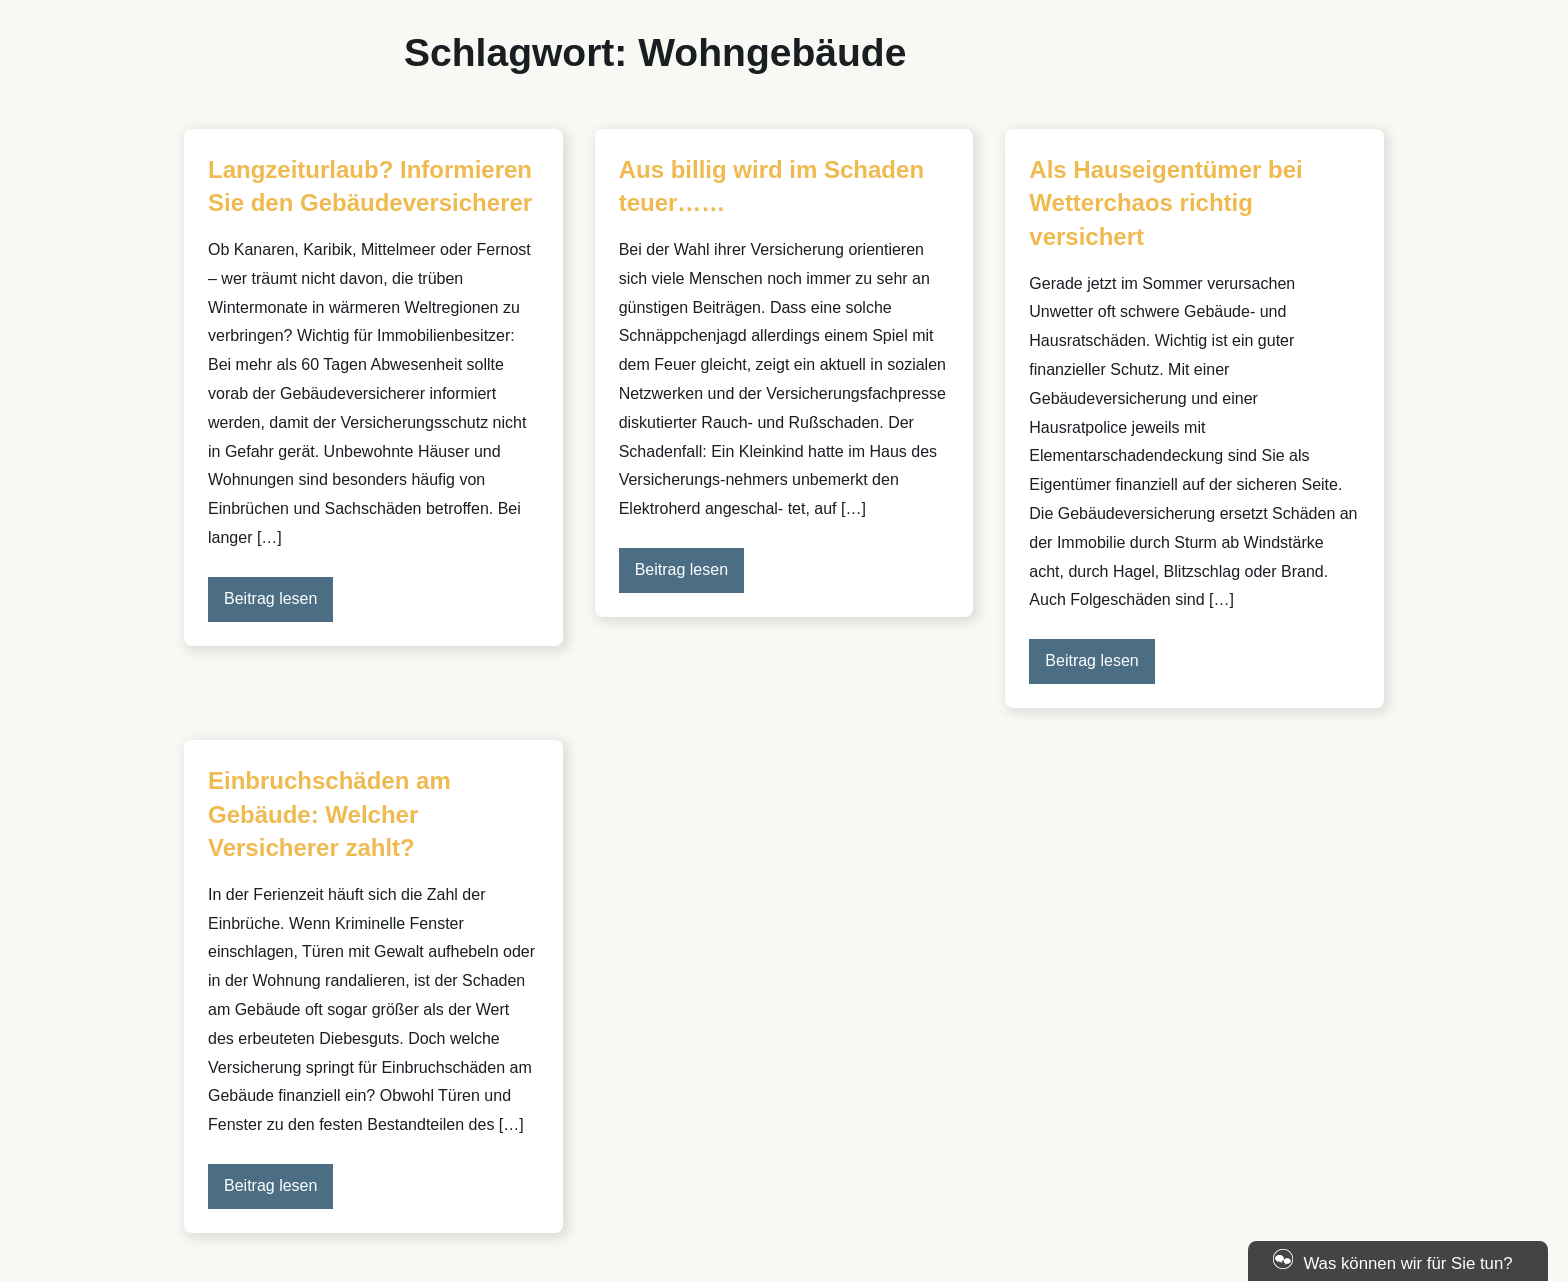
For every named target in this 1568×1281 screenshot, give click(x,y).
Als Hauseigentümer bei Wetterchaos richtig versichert (1165, 203)
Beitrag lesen (270, 598)
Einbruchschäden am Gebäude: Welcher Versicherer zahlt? (329, 814)
